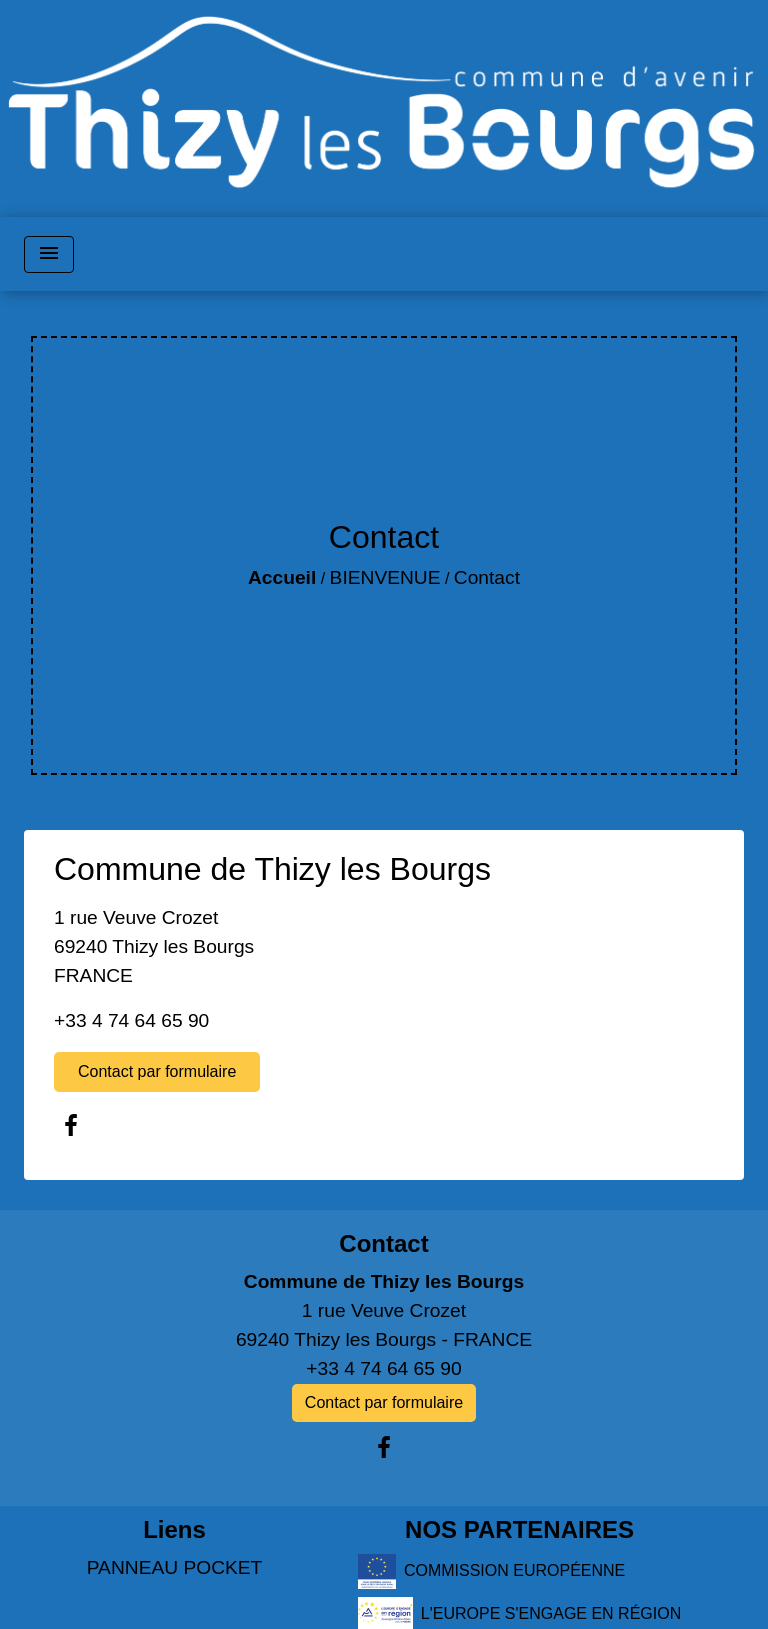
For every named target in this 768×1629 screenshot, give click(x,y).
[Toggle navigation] (49, 254)
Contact (487, 577)
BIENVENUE (385, 577)
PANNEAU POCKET (175, 1567)
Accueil (282, 577)
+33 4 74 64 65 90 (131, 1020)
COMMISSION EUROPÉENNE (491, 1571)
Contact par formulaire (157, 1071)
